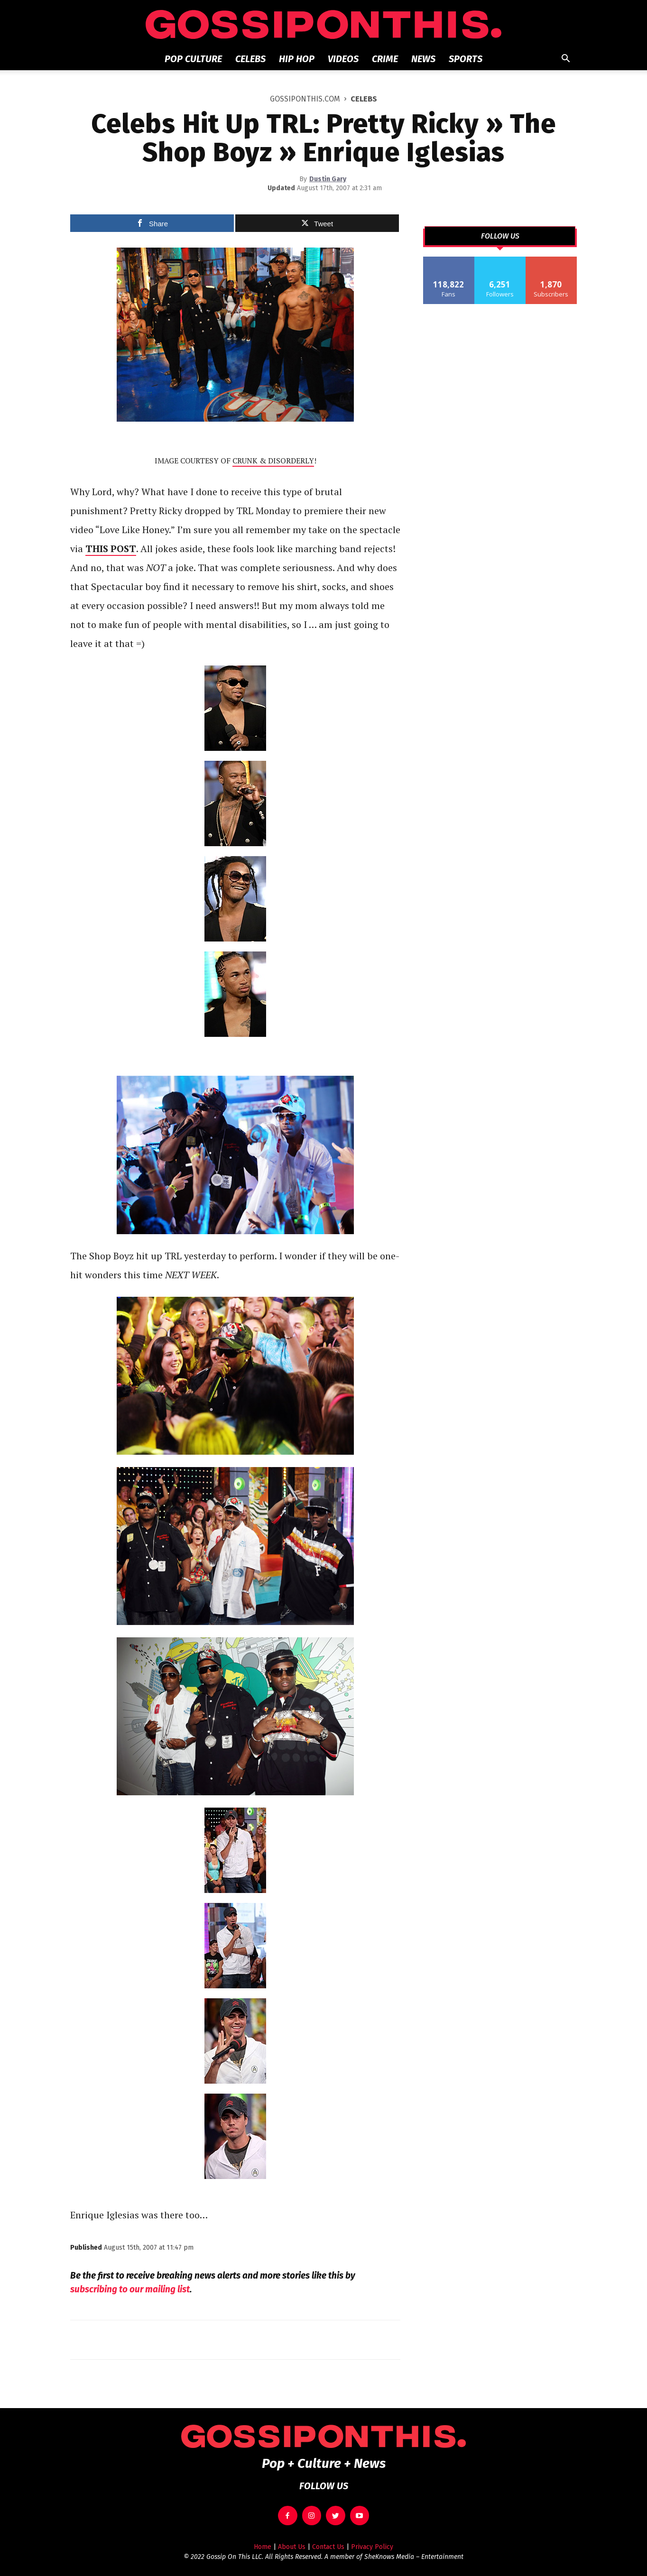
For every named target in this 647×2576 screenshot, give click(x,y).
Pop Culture (193, 59)
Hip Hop (296, 59)
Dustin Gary (327, 179)
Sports (465, 59)
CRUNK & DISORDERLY (273, 460)
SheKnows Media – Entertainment (413, 2557)
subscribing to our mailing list (130, 2289)
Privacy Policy (372, 2547)
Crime (385, 59)
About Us (291, 2547)
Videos (343, 59)
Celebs (250, 59)
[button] (565, 59)
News (423, 59)
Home (262, 2547)
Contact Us (328, 2547)
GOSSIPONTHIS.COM (305, 98)
